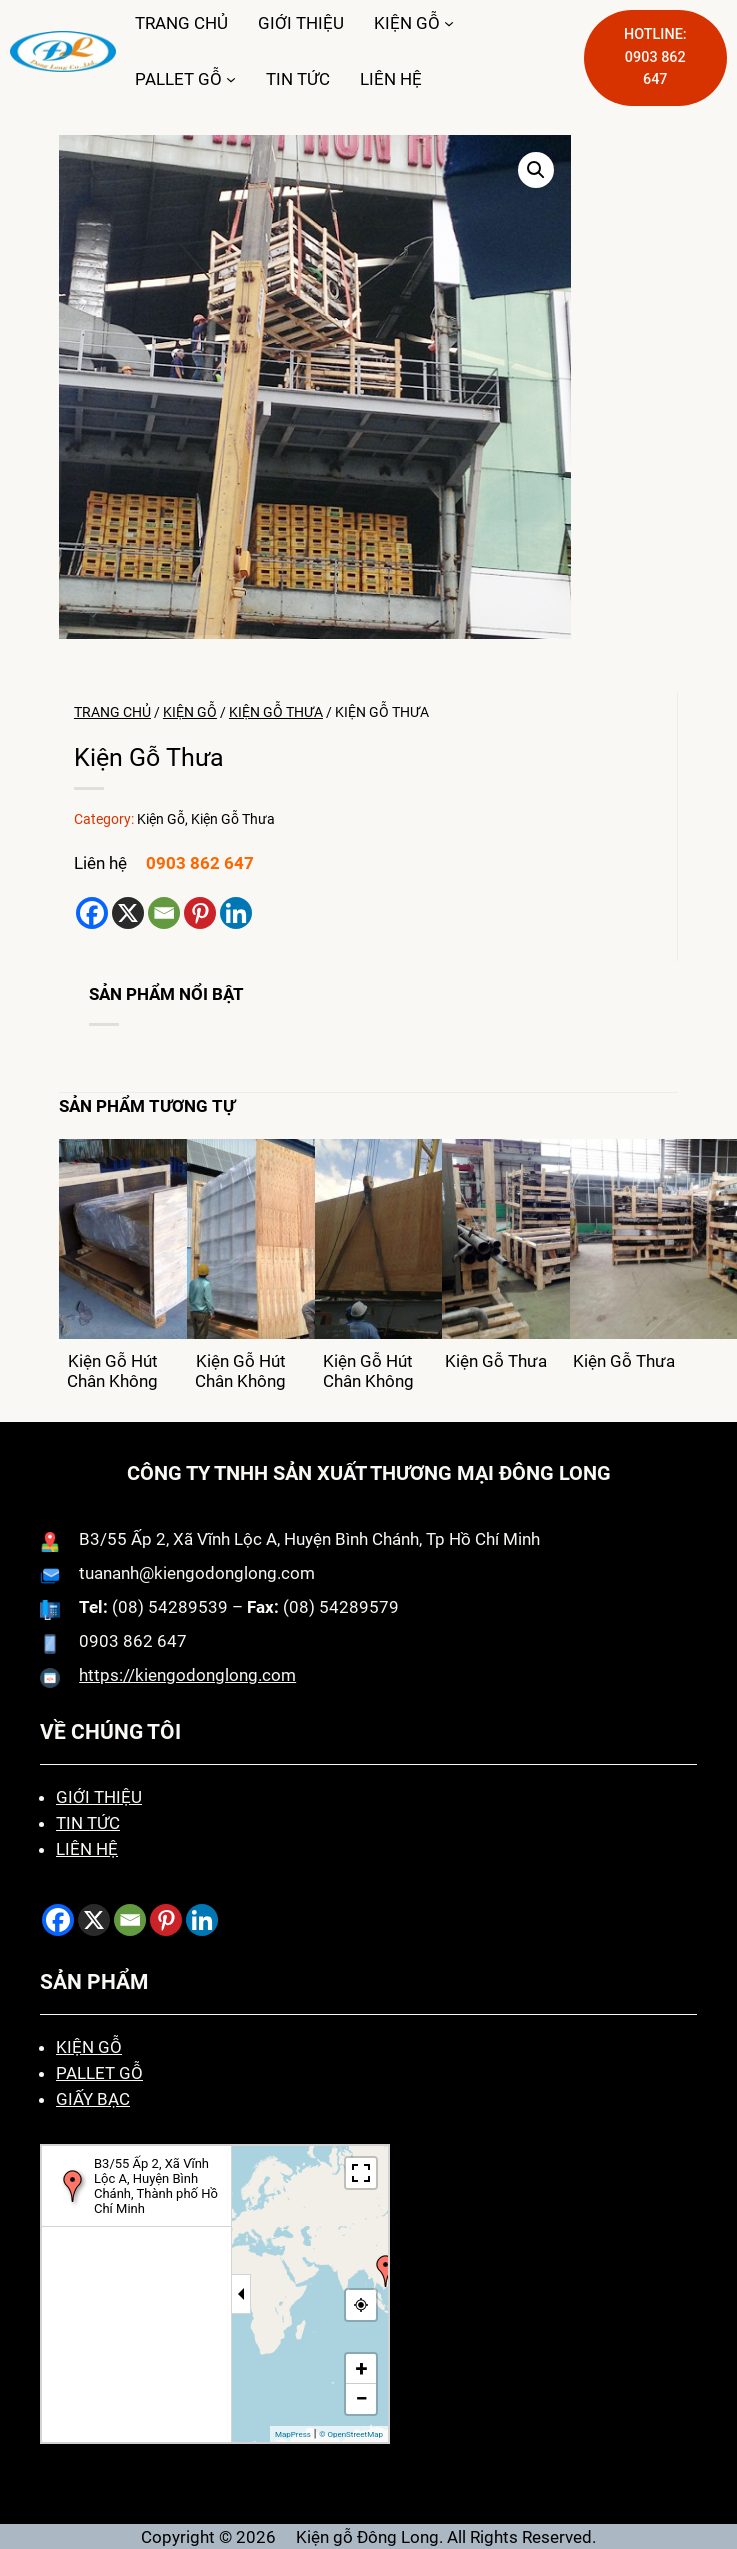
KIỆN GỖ (407, 23)
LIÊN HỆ (87, 1849)
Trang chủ (112, 712)
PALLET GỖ (178, 79)
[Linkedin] (236, 913)
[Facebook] (92, 913)
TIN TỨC (88, 1823)
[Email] (164, 913)
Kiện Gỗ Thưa (276, 712)
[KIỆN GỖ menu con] (449, 23)
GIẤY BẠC (93, 2099)
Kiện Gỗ (190, 712)
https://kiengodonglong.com (187, 1675)
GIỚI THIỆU (99, 1797)
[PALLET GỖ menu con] (231, 79)
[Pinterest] (200, 913)
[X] (128, 913)
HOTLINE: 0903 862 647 (655, 57)
